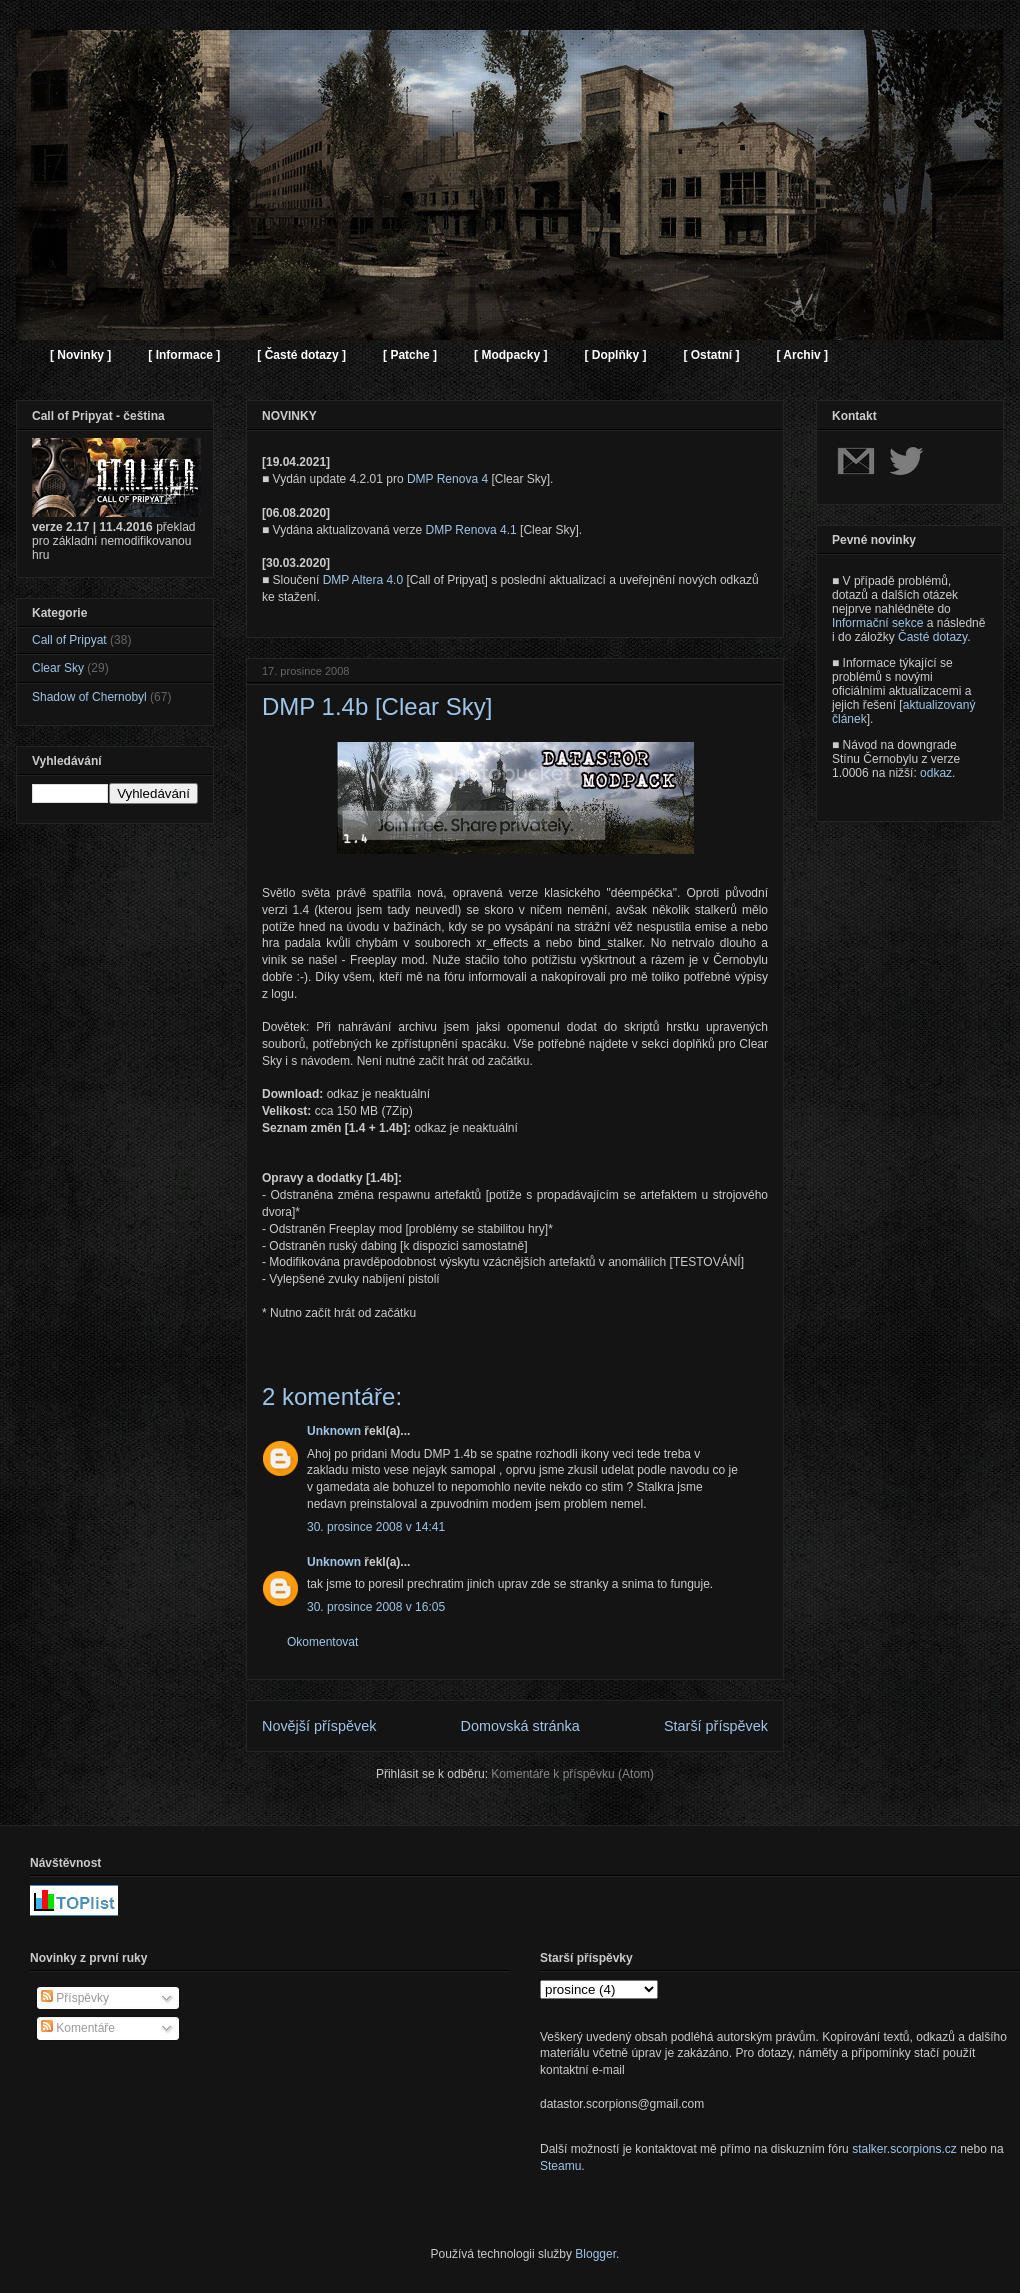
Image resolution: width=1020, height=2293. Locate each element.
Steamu (560, 2166)
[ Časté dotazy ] (301, 355)
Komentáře (78, 2028)
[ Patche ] (410, 355)
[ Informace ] (184, 355)
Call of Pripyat (69, 640)
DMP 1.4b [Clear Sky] (377, 706)
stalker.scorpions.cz (904, 2149)
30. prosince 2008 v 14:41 (376, 1527)
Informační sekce (877, 623)
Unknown (334, 1431)
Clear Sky (58, 668)
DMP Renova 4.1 (471, 530)
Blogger (595, 2254)
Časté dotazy (932, 637)
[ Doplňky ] (615, 355)
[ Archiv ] (802, 355)
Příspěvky (75, 1998)
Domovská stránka (520, 1726)
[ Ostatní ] (711, 355)
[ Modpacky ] (510, 355)
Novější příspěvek (319, 1726)
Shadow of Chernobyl (89, 697)
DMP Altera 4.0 (363, 580)
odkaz (936, 773)
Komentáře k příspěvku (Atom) (572, 1774)
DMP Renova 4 (447, 479)
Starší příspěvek (716, 1726)
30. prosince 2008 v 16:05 (376, 1607)
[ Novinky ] (80, 355)
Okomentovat (322, 1642)
